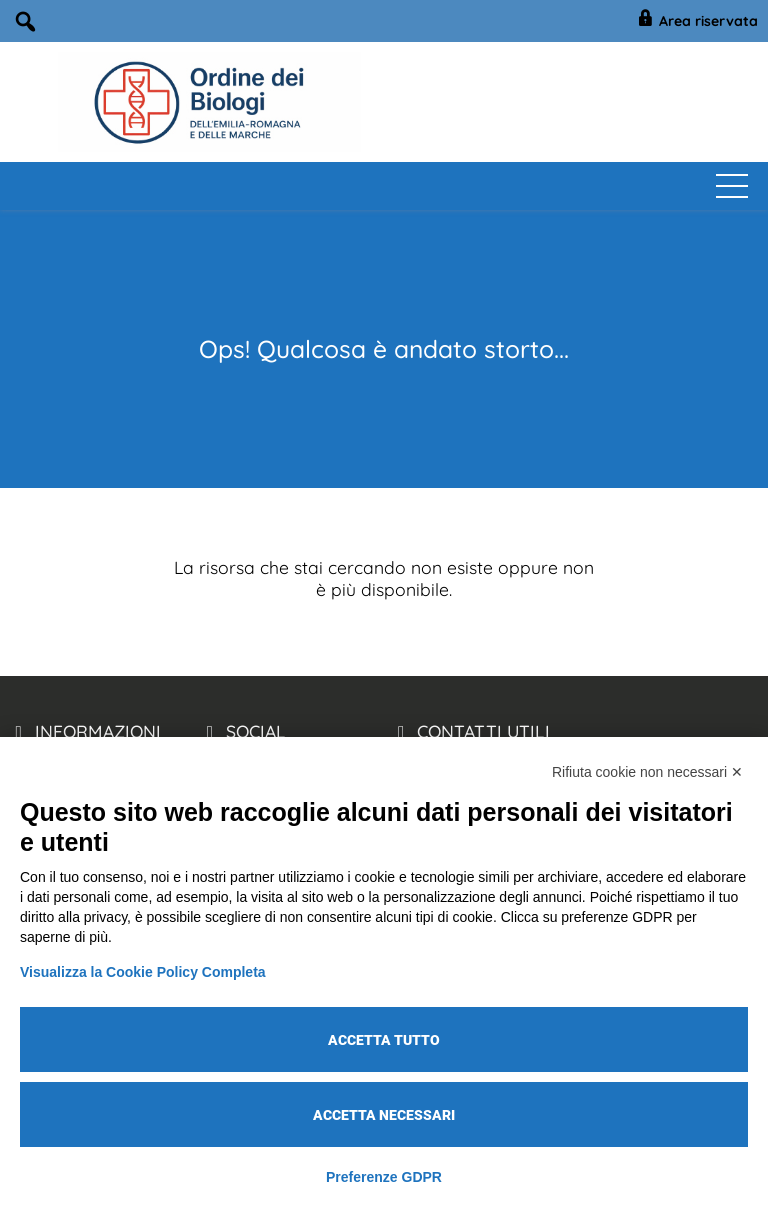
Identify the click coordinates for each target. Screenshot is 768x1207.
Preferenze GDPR (384, 1177)
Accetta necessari (384, 1115)
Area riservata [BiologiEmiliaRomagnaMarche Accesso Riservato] (696, 21)
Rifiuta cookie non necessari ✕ (647, 772)
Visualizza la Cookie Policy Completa (143, 972)
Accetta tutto (384, 1040)
